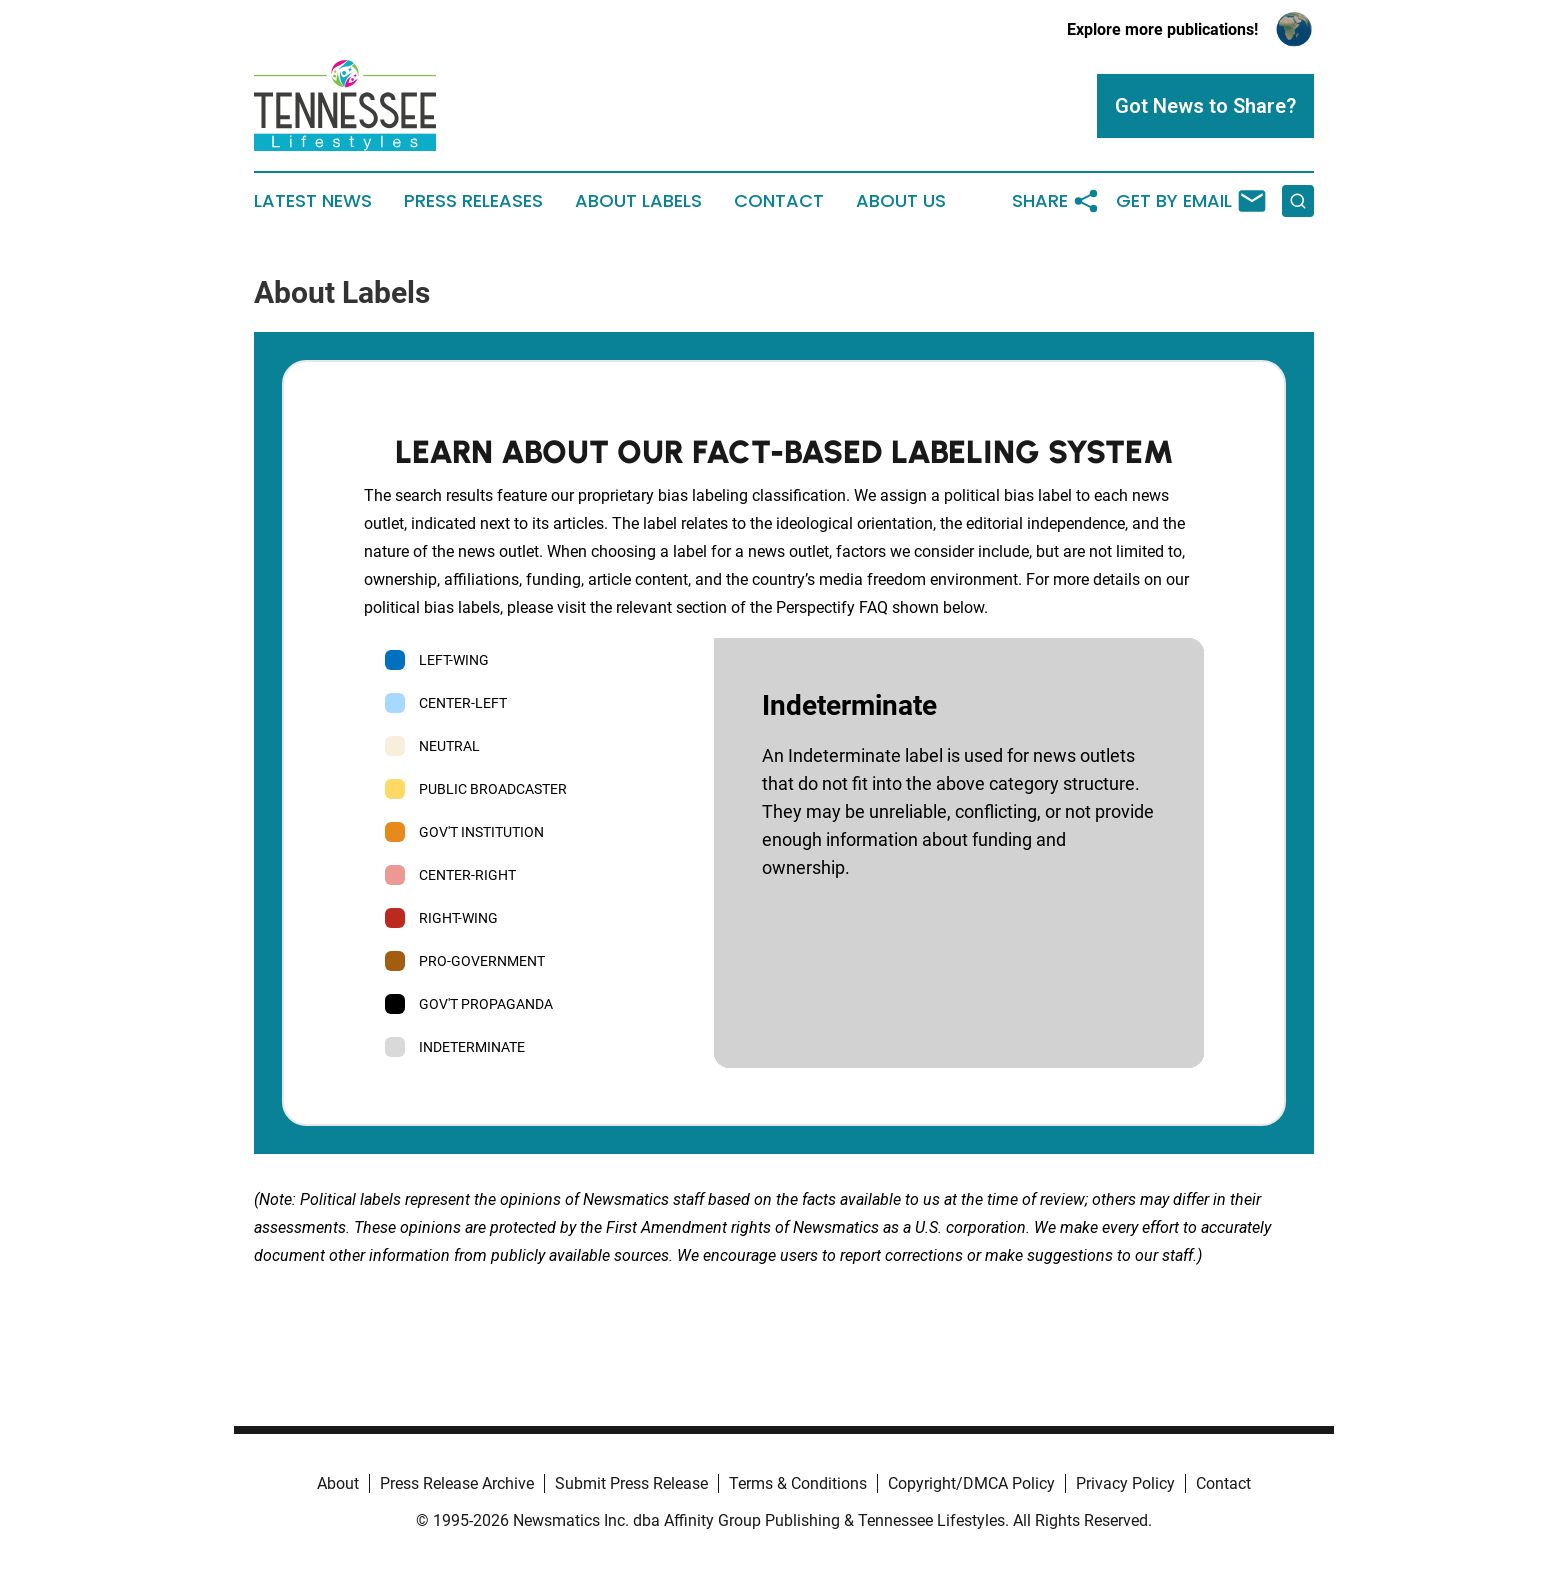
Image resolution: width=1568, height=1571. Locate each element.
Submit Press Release (631, 1483)
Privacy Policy (1125, 1483)
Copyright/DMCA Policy (971, 1483)
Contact (779, 201)
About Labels (638, 201)
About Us (901, 201)
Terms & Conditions (798, 1483)
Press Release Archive (457, 1483)
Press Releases (473, 201)
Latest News (313, 201)
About (338, 1483)
